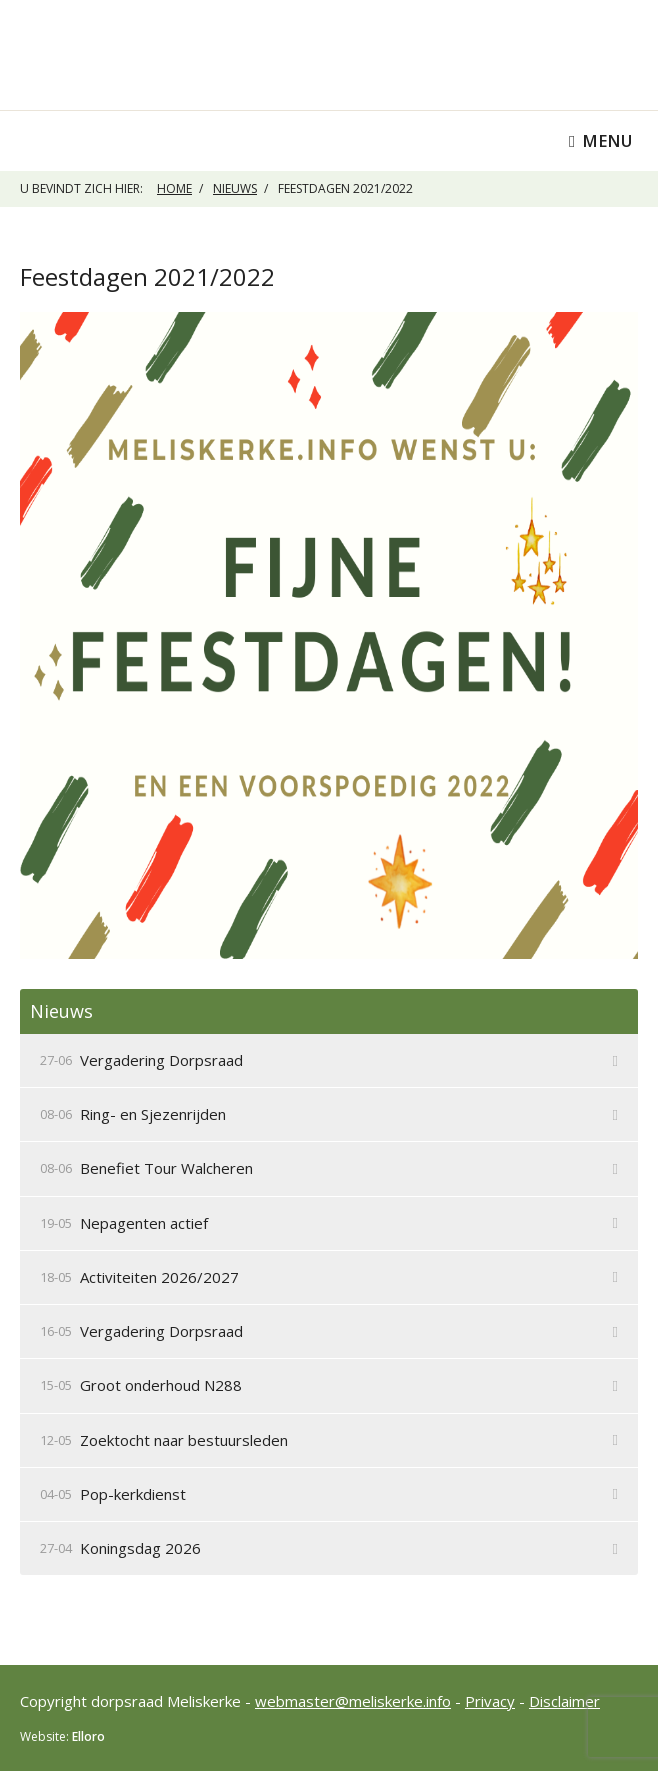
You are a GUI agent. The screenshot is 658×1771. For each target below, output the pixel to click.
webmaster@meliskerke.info (353, 1701)
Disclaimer (564, 1701)
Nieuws (235, 188)
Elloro (88, 1736)
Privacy (490, 1701)
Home (174, 188)
